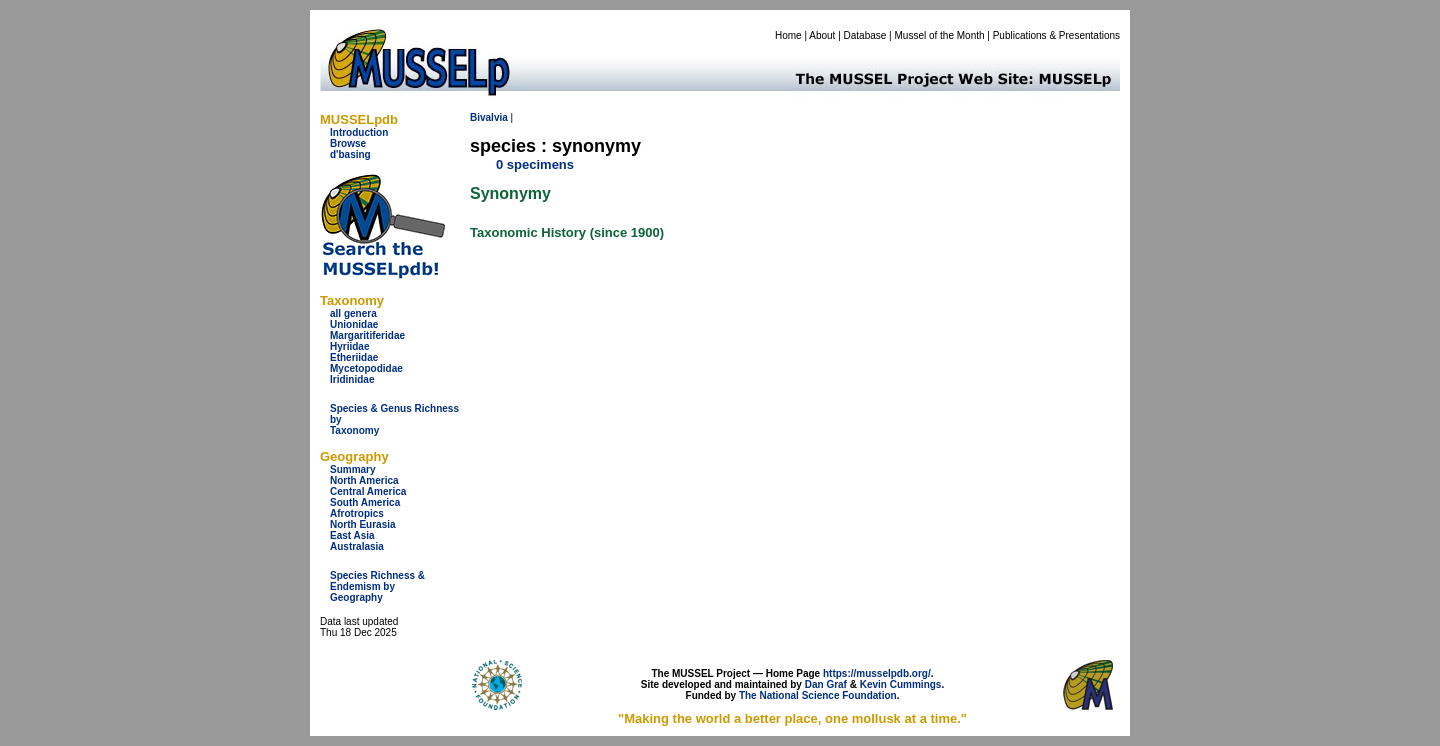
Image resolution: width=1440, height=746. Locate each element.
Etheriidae (354, 357)
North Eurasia (363, 524)
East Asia (352, 535)
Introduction (359, 132)
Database (865, 35)
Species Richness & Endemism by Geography (377, 586)
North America (364, 480)
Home (788, 35)
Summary (353, 469)
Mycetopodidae (366, 368)
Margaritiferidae (367, 335)
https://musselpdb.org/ (877, 673)
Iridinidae (352, 379)
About (822, 35)
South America (365, 502)
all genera (353, 313)
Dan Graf (826, 684)
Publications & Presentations (1056, 35)
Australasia (357, 546)
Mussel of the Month (940, 35)
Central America (368, 491)
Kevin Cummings (901, 684)
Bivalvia (489, 117)
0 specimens (535, 164)
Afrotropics (357, 513)
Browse (348, 143)
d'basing (350, 154)
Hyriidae (349, 346)
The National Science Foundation (818, 695)
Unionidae (354, 324)
